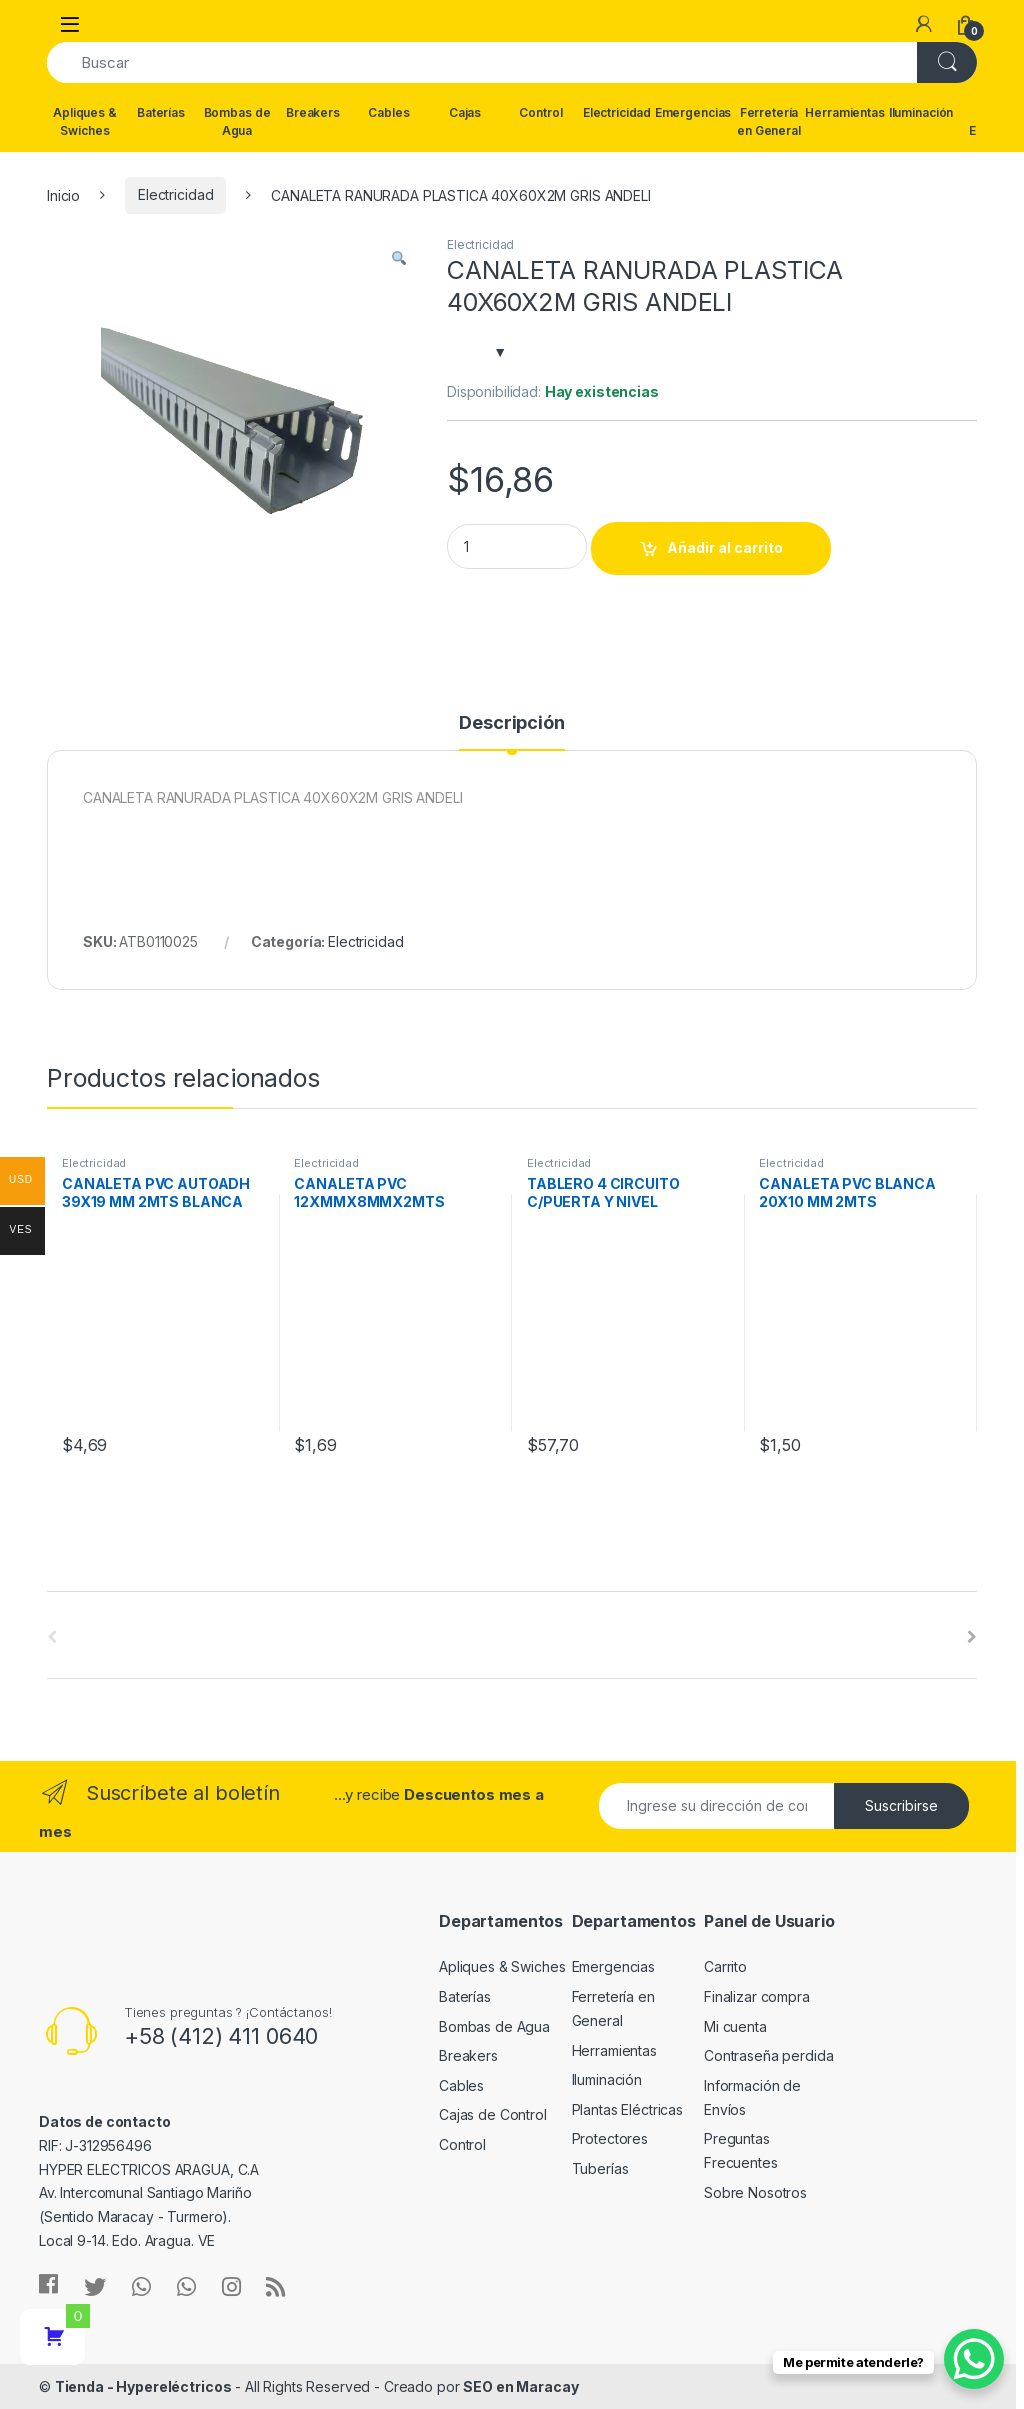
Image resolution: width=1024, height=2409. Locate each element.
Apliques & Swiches (85, 121)
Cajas (465, 112)
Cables (388, 112)
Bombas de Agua (237, 121)
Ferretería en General (769, 121)
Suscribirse (901, 1805)
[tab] (511, 732)
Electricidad (617, 112)
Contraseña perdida (768, 2055)
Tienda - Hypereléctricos (143, 2386)
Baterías (161, 112)
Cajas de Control (493, 2114)
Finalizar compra (757, 1996)
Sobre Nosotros (755, 2192)
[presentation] (972, 1637)
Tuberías (600, 2168)
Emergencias (693, 112)
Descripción (511, 723)
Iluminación (921, 112)
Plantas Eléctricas (627, 2109)
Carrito (725, 1966)
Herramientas (845, 112)
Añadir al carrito (725, 547)
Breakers (313, 112)
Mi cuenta (735, 2026)
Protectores (610, 2138)
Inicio (63, 194)
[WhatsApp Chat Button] (974, 2359)
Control (540, 112)
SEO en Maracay (520, 2386)
